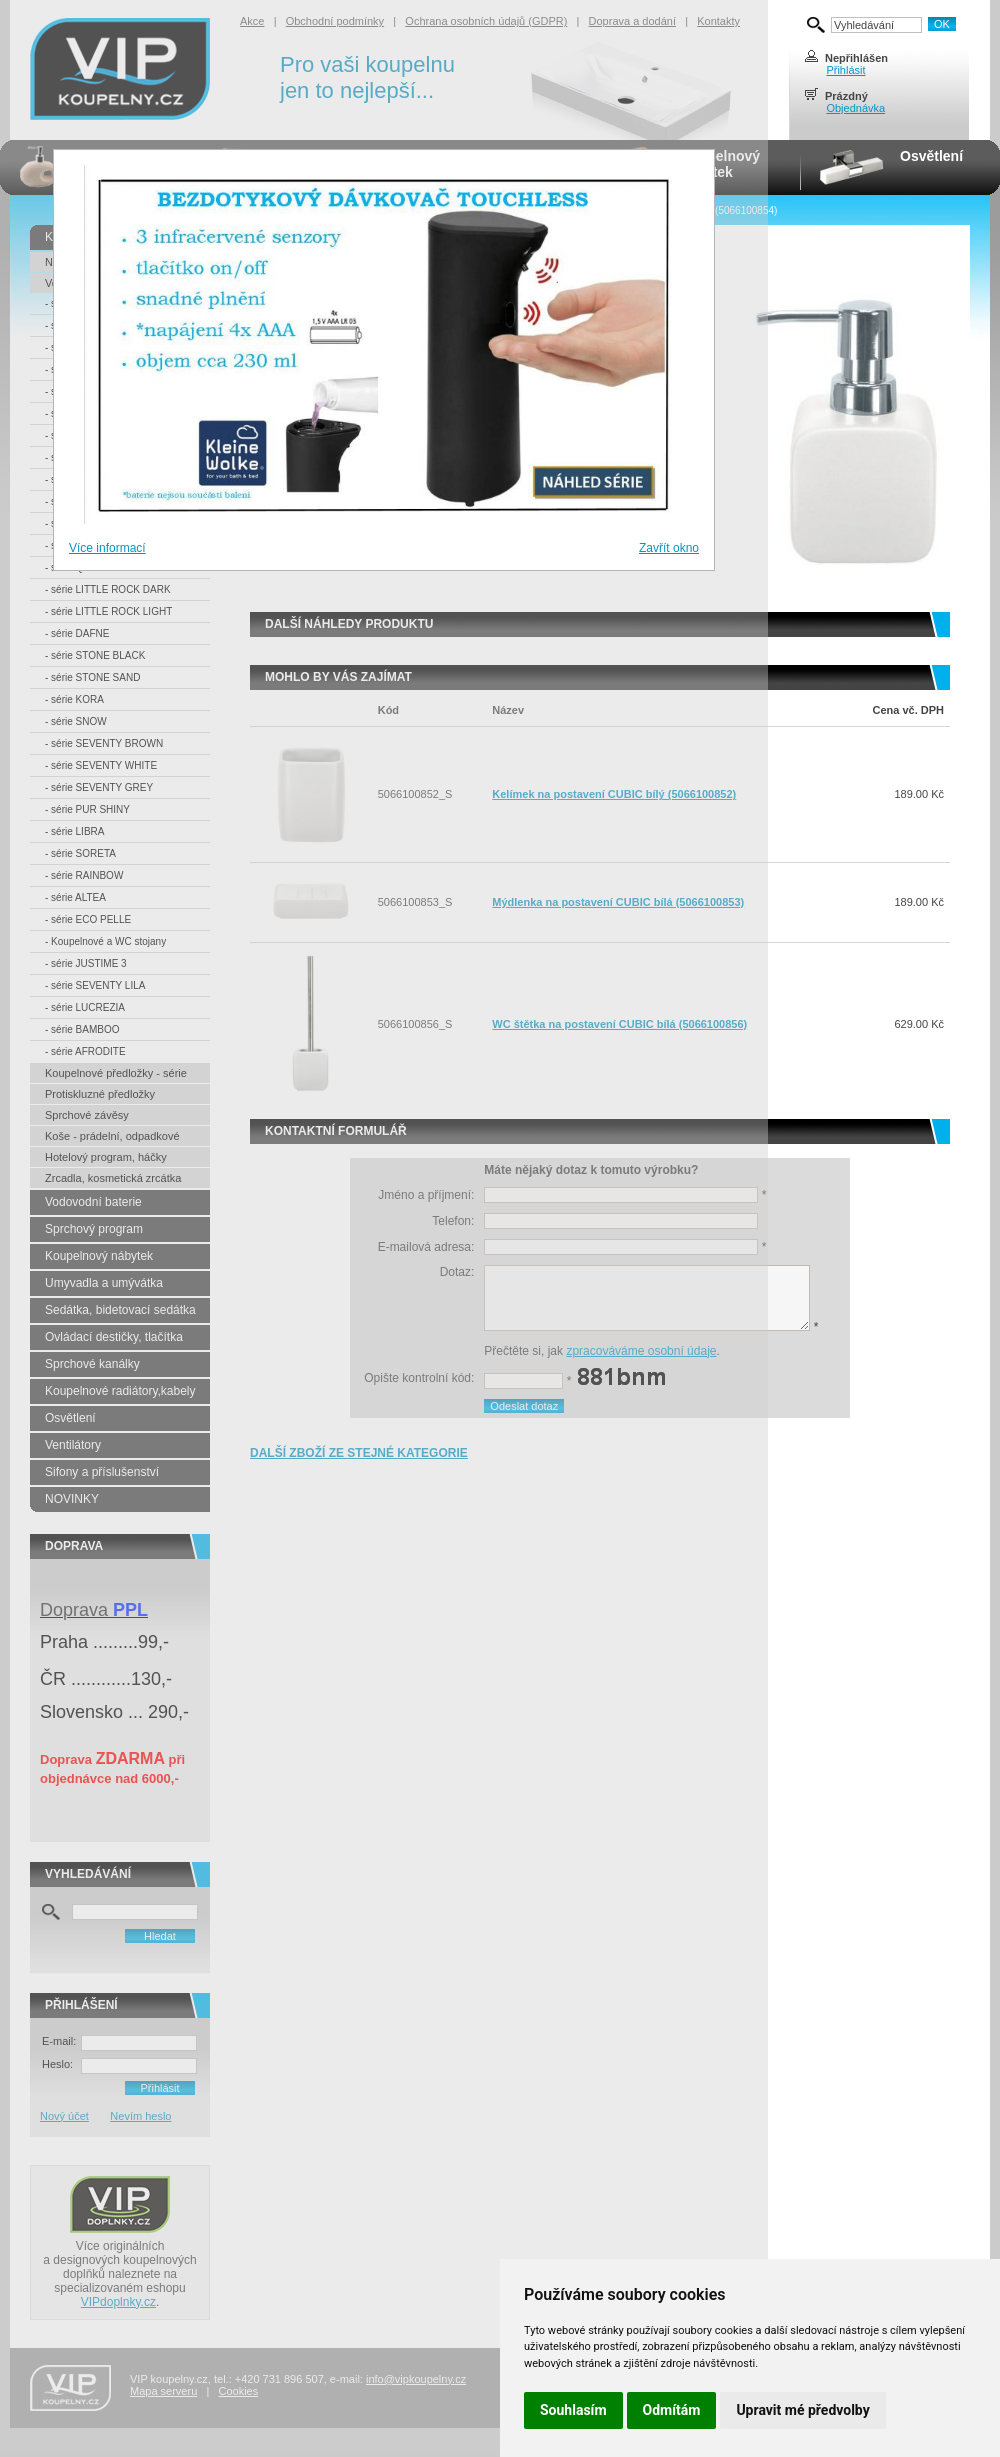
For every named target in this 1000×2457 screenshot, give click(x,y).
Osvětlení (931, 156)
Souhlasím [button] (573, 2410)
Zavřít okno (669, 548)
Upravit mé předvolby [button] (802, 2410)
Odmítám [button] (672, 2410)
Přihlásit (845, 70)
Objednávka (855, 108)
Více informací (107, 548)
